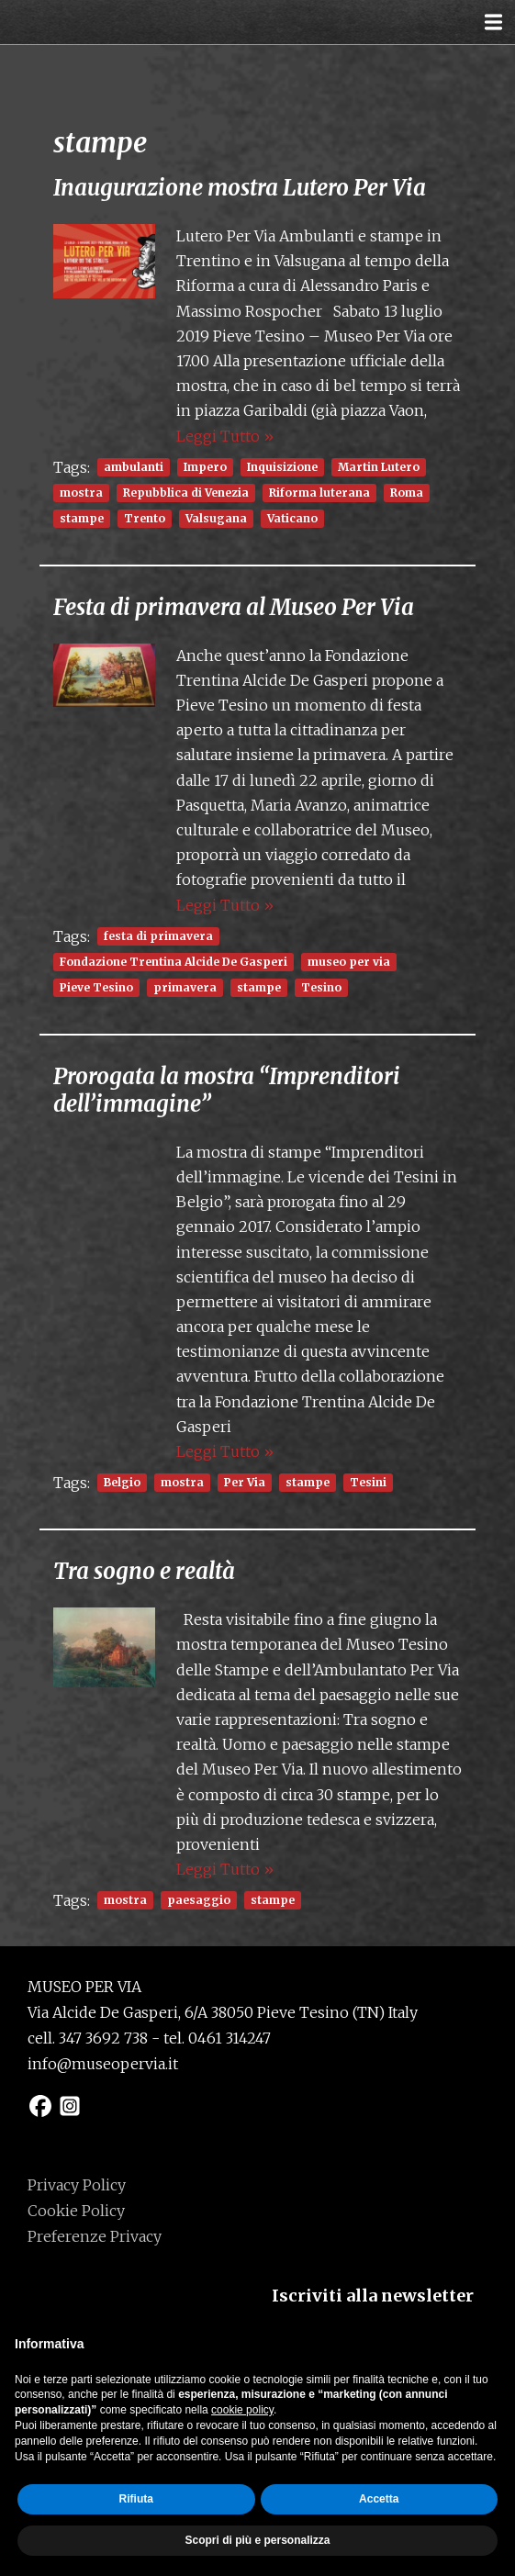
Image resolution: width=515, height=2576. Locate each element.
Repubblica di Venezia (186, 492)
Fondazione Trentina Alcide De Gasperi (173, 962)
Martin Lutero (379, 467)
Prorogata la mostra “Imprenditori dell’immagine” (226, 1090)
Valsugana (216, 518)
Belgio (122, 1482)
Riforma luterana (319, 492)
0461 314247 (229, 2038)
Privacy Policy (77, 2185)
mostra (81, 492)
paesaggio (198, 1900)
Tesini (368, 1482)
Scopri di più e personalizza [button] (257, 2540)
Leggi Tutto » (225, 436)
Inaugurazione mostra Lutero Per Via (239, 188)
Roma (406, 492)
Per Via (244, 1482)
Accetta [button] (378, 2498)
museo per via (349, 962)
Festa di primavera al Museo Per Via (233, 607)
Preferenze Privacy (95, 2236)
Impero (205, 467)
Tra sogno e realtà (144, 1571)
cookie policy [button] (242, 2409)
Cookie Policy (76, 2210)
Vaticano (292, 518)
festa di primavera (158, 936)
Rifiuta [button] (136, 2498)
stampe (82, 518)
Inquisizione (282, 467)
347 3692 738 (103, 2038)
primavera (185, 987)
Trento (144, 518)
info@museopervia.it (103, 2064)
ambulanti (133, 467)
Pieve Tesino (96, 987)
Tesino (321, 987)
